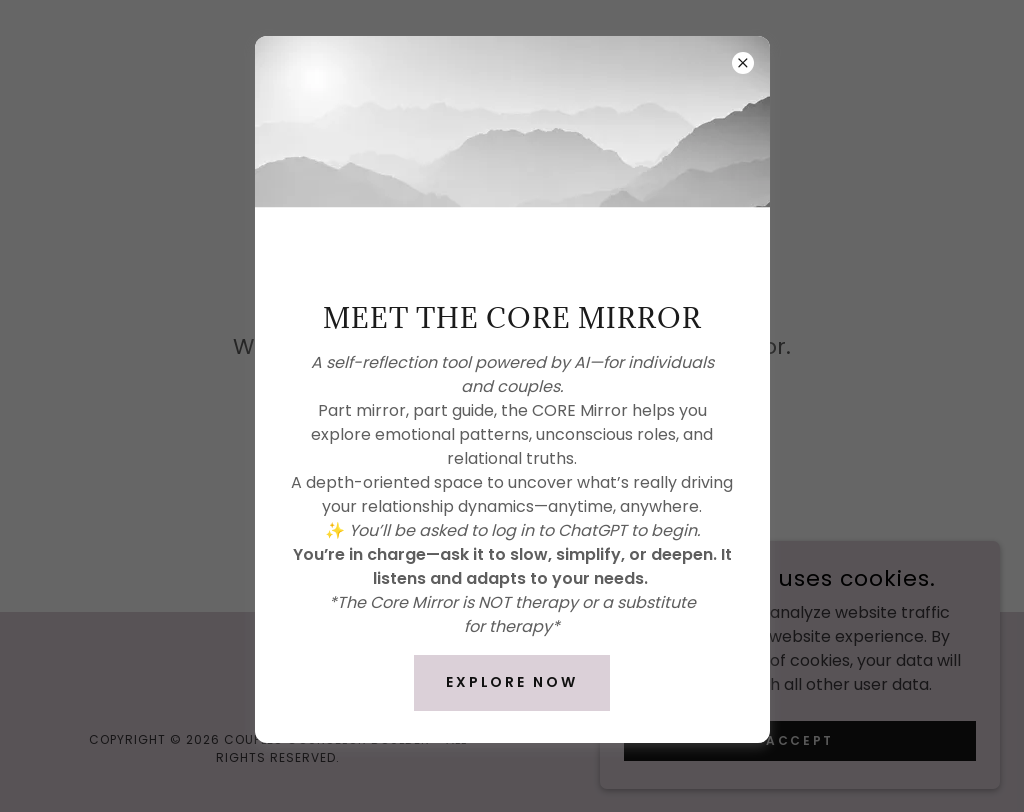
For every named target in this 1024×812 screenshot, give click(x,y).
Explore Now (512, 682)
